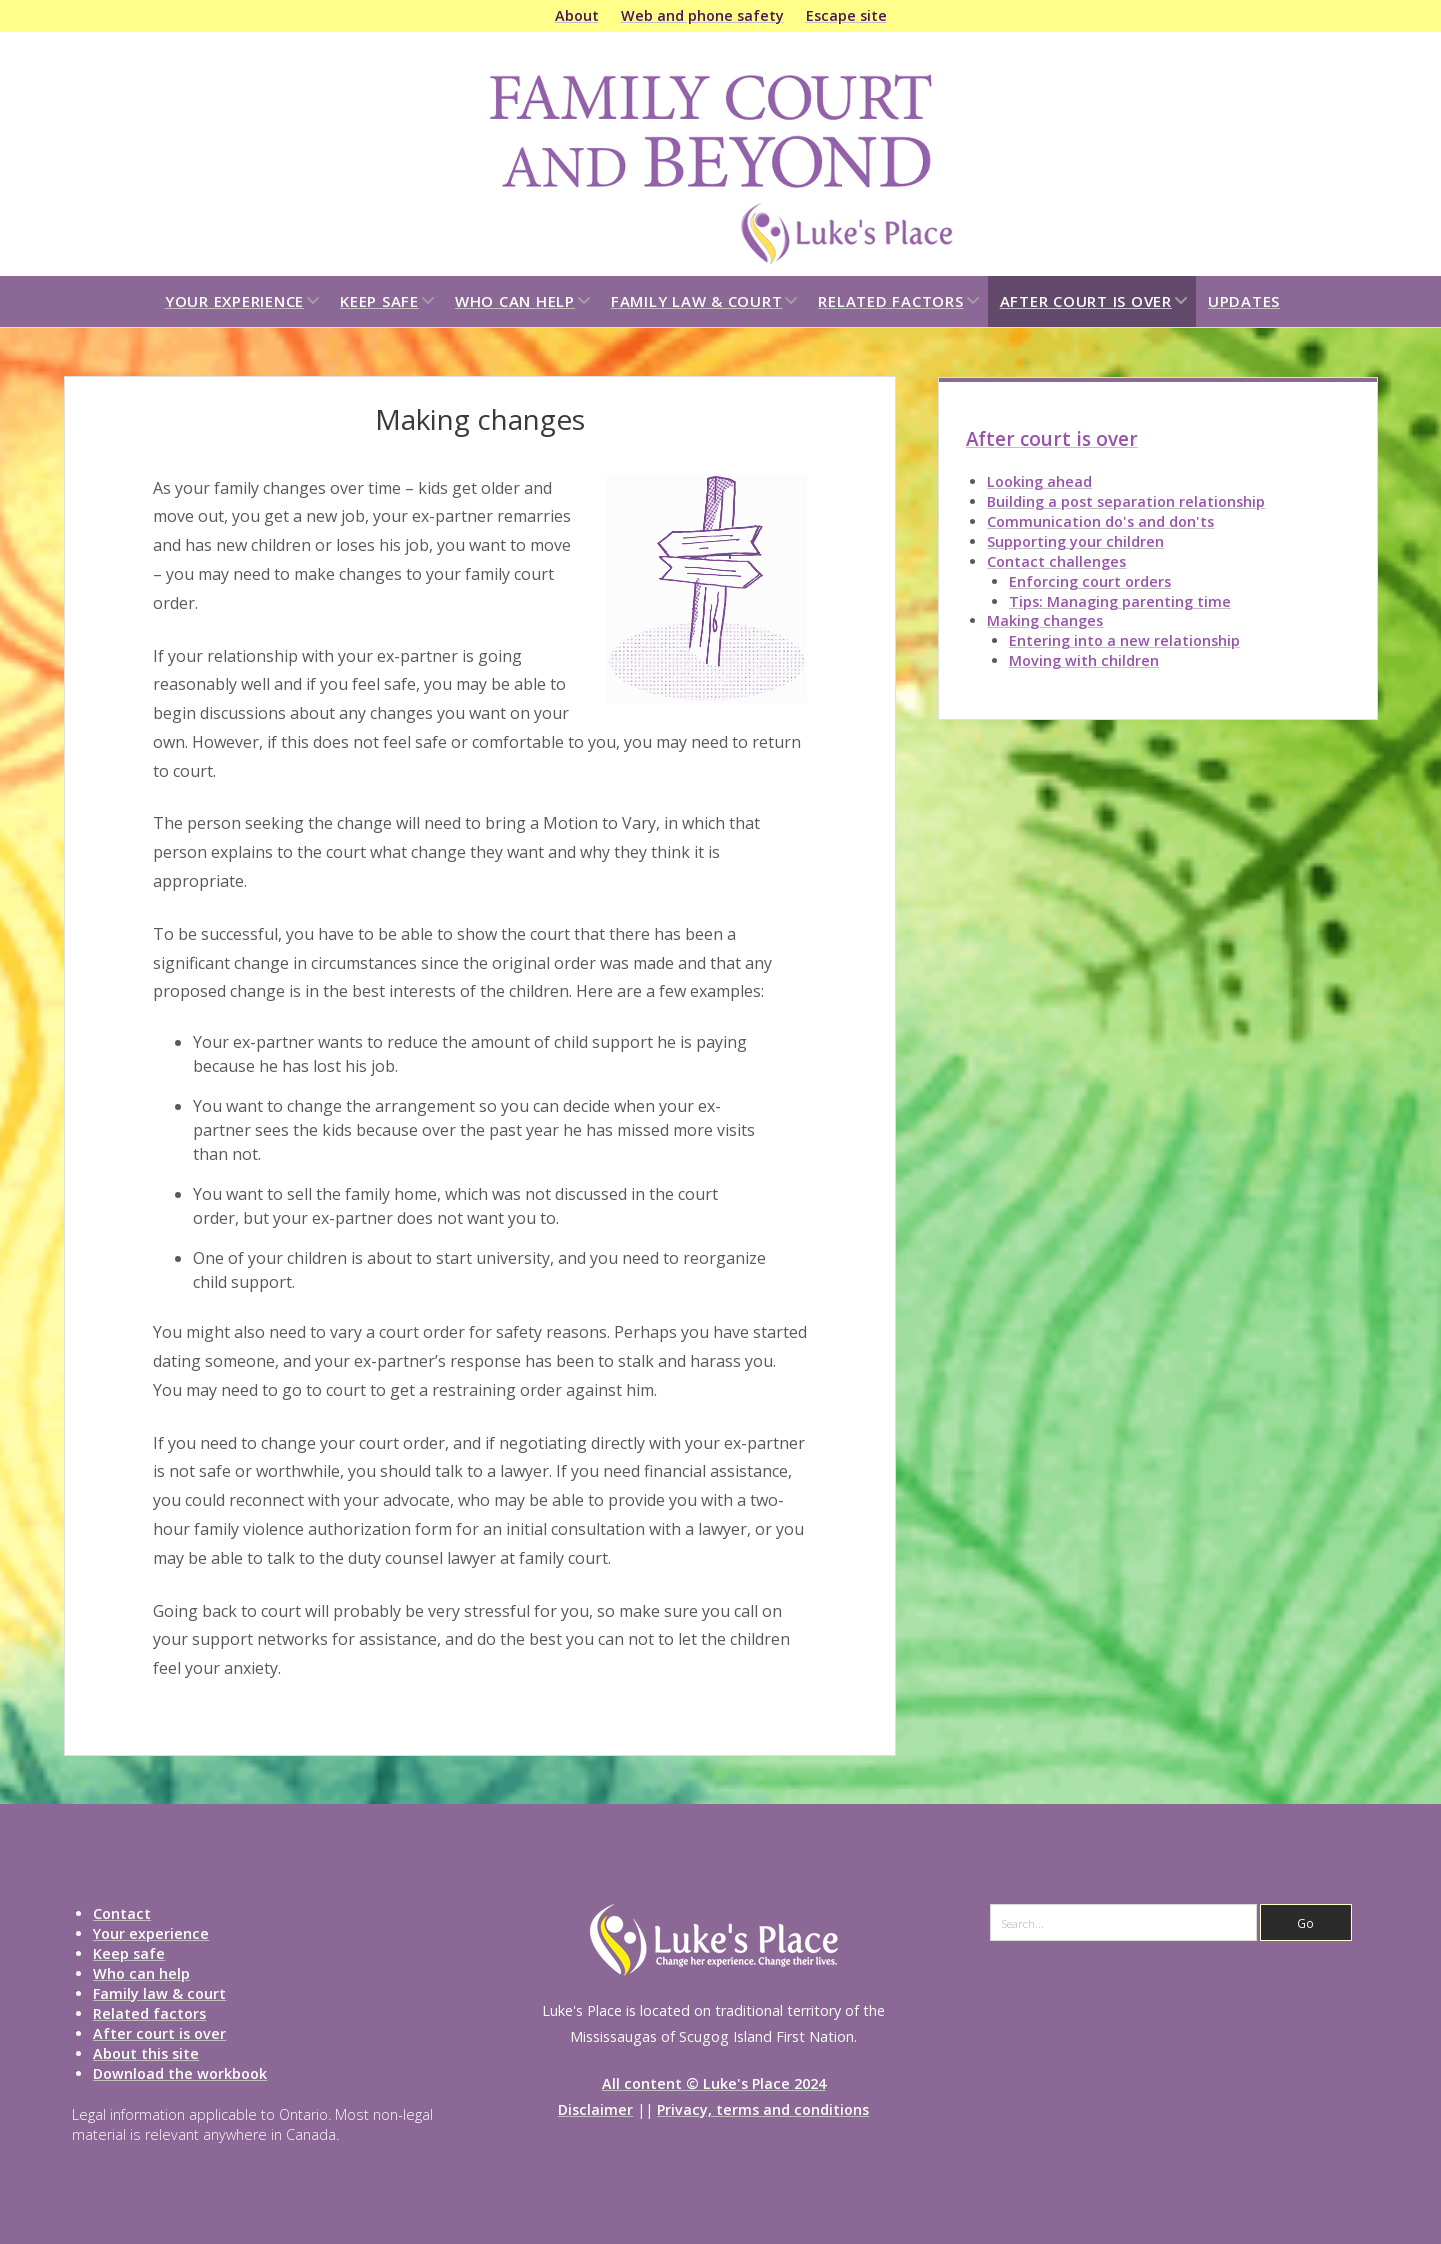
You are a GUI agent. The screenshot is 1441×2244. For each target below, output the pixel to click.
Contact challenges (1056, 561)
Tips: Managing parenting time (1120, 601)
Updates (1244, 301)
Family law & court (697, 301)
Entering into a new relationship (1124, 640)
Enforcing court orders (1090, 581)
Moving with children (1084, 660)
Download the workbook (180, 2073)
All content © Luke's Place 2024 (714, 2083)
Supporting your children (1075, 541)
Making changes (1045, 620)
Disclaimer (595, 2109)
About (577, 15)
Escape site (846, 15)
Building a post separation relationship (1126, 501)
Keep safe (379, 301)
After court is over (1086, 301)
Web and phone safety (702, 15)
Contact (122, 1913)
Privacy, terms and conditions (763, 2109)
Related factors (890, 301)
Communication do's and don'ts (1100, 521)
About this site (146, 2053)
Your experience (234, 301)
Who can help (515, 301)
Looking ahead (1039, 481)
